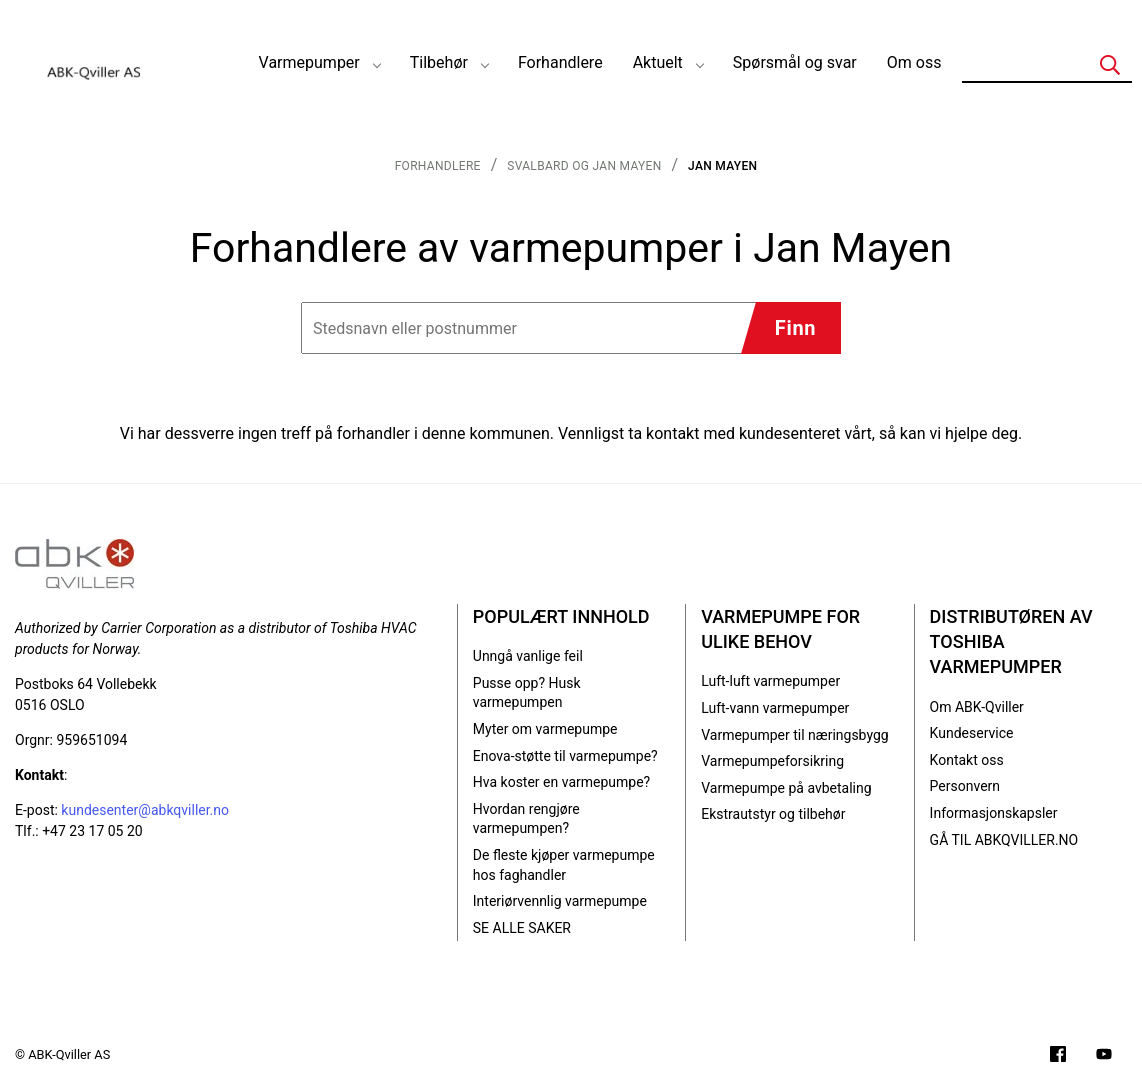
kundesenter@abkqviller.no (145, 810)
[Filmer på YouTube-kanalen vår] (1104, 1056)
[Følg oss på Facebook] (1058, 1056)
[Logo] (95, 63)
